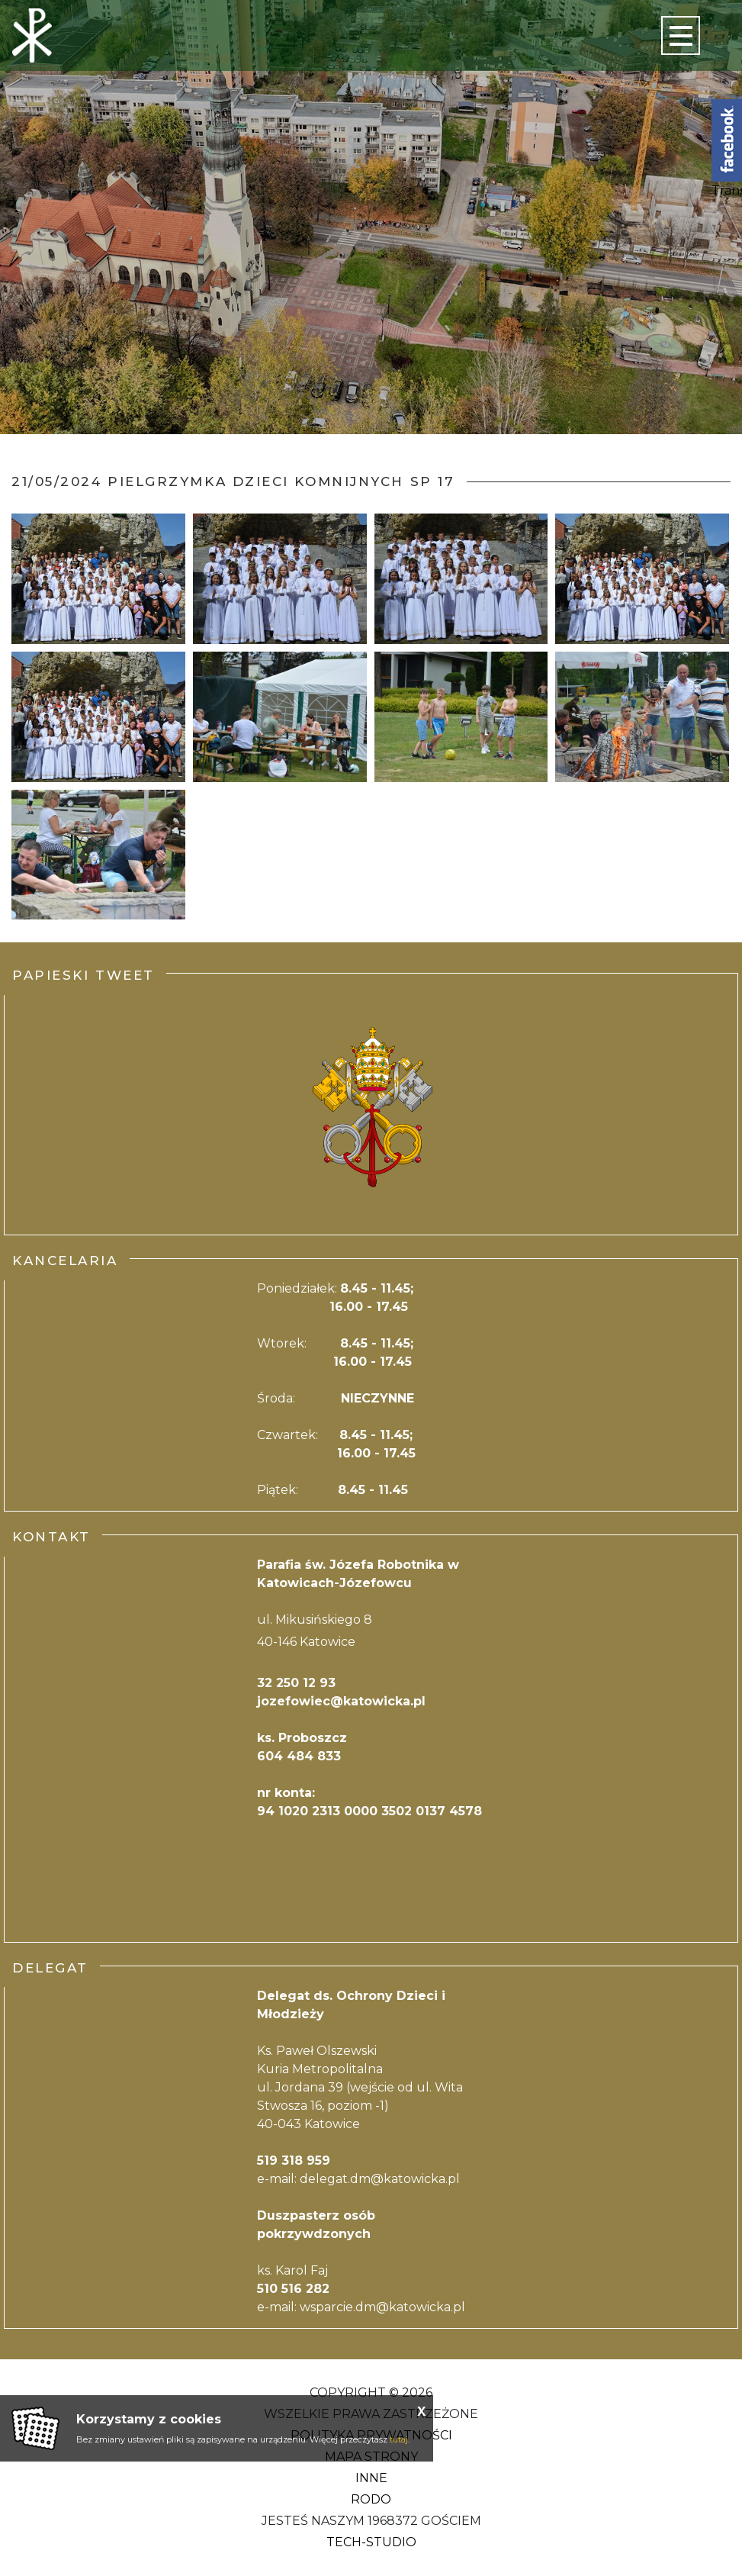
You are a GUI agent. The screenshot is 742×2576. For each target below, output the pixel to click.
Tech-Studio (371, 2542)
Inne (371, 2478)
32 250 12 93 (296, 1683)
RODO (371, 2499)
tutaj (399, 2439)
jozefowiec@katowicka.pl (341, 1701)
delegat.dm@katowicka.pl (380, 2179)
